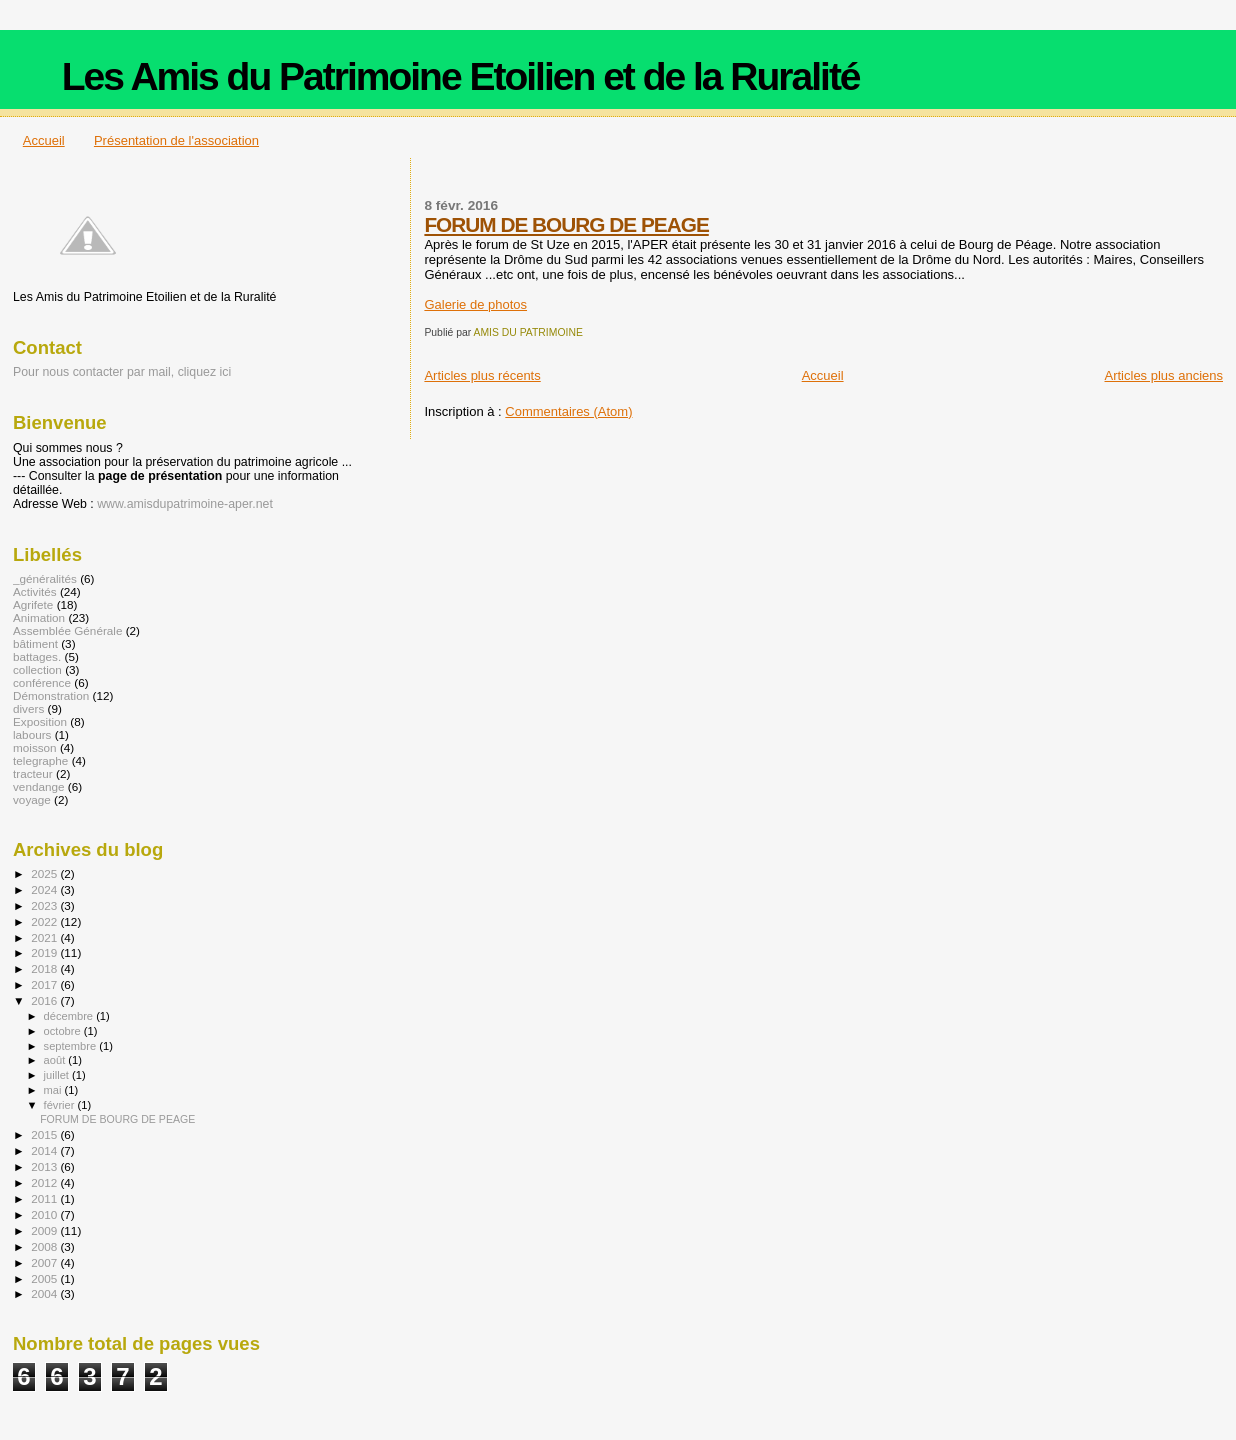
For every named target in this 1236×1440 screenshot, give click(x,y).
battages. (37, 656)
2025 (45, 873)
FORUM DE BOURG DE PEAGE (566, 224)
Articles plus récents (482, 375)
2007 (45, 1262)
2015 (45, 1134)
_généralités (45, 578)
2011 (45, 1198)
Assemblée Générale (67, 630)
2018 (45, 968)
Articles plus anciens (1164, 375)
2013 (45, 1166)
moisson (35, 747)
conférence (42, 682)
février (61, 1105)
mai (54, 1090)
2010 (45, 1214)
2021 (45, 937)
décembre (70, 1016)
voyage (32, 799)
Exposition (40, 721)
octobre (64, 1031)
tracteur (33, 773)
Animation (39, 617)
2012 (45, 1182)
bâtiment (35, 643)
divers (28, 708)
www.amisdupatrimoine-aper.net (185, 504)
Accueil (44, 140)
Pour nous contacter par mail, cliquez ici (122, 372)
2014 (45, 1150)
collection (37, 669)
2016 (45, 1000)
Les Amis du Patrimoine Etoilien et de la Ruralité (461, 76)
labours (32, 734)
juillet (58, 1075)
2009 (45, 1230)
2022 (45, 921)
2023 (45, 905)
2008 (45, 1246)
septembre (72, 1046)
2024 (45, 889)
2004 (45, 1293)
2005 (45, 1278)
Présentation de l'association (176, 140)
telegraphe (40, 760)
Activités (35, 591)
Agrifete (33, 604)
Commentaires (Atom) (568, 411)
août (56, 1060)
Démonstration (51, 695)
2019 (45, 952)
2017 (45, 984)
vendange (38, 786)
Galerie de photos (475, 304)
